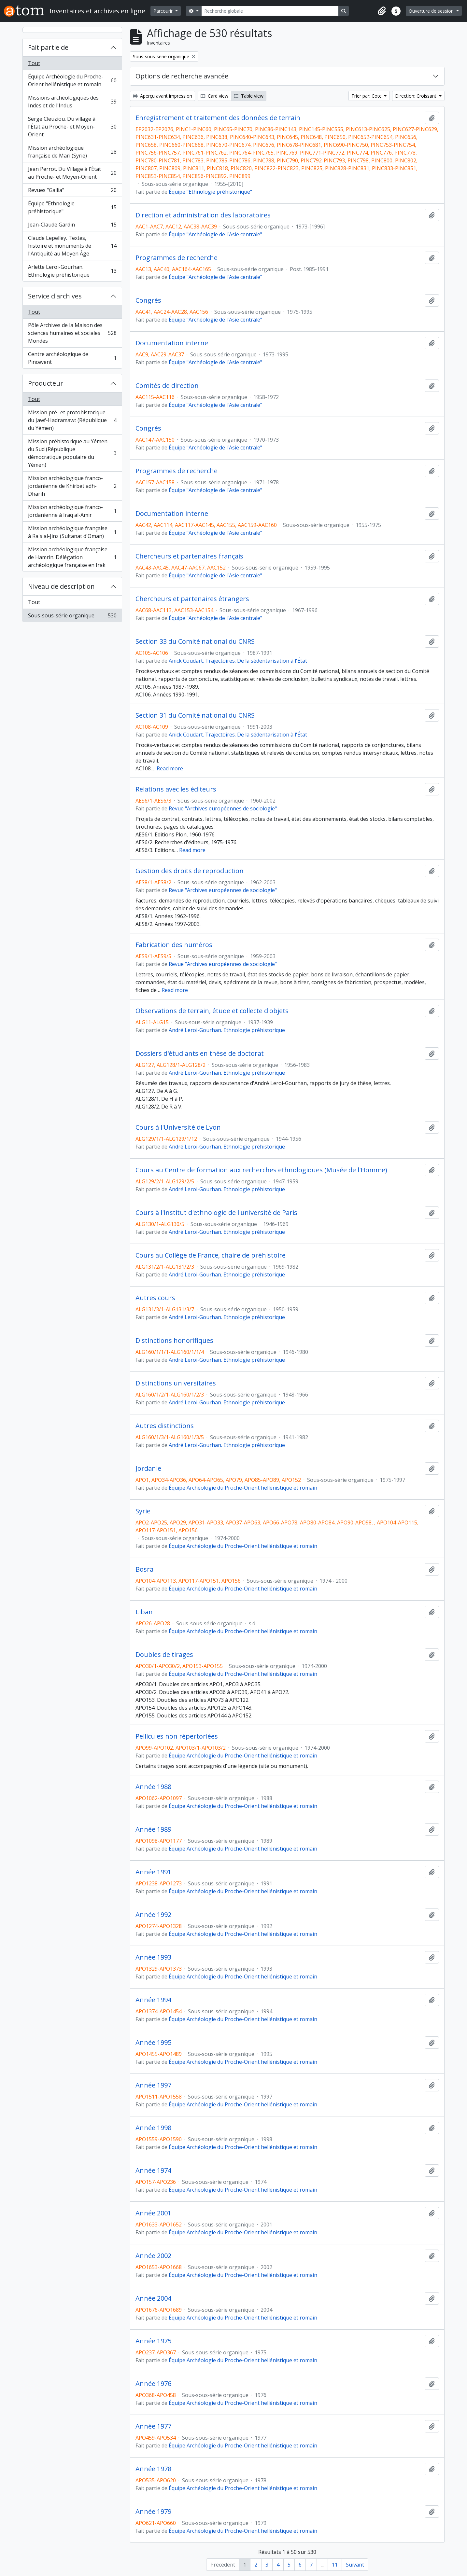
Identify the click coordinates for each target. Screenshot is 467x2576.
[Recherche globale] (270, 11)
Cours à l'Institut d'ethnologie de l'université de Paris (216, 1213)
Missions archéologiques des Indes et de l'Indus (72, 101)
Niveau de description (61, 586)
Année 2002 (153, 2256)
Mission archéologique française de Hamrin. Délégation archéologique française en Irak (72, 557)
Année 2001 (153, 2213)
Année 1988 (153, 1787)
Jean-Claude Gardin (72, 226)
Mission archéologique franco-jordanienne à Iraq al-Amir (72, 510)
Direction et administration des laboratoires (203, 215)
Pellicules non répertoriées (176, 1736)
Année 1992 (153, 1915)
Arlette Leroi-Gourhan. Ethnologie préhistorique (72, 270)
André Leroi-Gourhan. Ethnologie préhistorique (227, 1030)
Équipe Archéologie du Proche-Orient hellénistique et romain (72, 80)
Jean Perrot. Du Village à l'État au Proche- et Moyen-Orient (72, 172)
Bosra (144, 1569)
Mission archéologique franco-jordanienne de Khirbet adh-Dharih (72, 486)
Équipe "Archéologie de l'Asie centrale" (215, 234)
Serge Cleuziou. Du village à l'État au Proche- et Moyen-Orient (72, 126)
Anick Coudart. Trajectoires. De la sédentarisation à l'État (238, 660)
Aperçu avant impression (162, 96)
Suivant (355, 2564)
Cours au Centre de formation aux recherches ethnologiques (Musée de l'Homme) (261, 1170)
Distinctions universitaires (175, 1383)
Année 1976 (153, 2384)
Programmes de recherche (176, 258)
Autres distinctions (164, 1426)
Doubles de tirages (164, 1655)
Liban (144, 1612)
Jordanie (148, 1468)
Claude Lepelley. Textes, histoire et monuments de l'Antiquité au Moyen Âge (72, 245)
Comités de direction (167, 386)
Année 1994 (153, 2000)
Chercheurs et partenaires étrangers (192, 599)
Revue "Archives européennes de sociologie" (223, 808)
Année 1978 (153, 2469)
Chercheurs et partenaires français (189, 556)
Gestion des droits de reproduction (189, 871)
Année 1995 (153, 2042)
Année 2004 (153, 2298)
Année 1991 (153, 1872)
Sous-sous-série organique (72, 617)
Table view (248, 96)
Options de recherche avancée (181, 76)
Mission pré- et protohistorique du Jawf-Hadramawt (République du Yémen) (72, 420)
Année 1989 (153, 1829)
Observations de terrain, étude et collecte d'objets (212, 1011)
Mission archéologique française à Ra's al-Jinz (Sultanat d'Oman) (72, 532)
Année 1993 (153, 1957)
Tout (34, 63)
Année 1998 (153, 2128)
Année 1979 (153, 2511)
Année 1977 (153, 2426)
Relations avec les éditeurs (175, 789)
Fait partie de (48, 47)
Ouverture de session (432, 11)
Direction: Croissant (416, 96)
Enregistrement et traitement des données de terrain (217, 118)
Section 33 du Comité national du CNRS (195, 641)
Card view (214, 96)
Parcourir (163, 11)
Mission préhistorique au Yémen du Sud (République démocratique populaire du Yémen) (72, 453)
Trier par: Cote (367, 96)
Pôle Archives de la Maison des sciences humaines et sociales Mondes (72, 333)
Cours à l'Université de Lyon (178, 1127)
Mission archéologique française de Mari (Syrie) (72, 151)
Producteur (45, 383)
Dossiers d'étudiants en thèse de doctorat (199, 1053)
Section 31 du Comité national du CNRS (195, 715)
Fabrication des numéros (173, 945)
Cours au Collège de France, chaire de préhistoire (210, 1255)
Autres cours (155, 1298)
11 (335, 2564)
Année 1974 (153, 2170)
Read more (170, 768)
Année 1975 (153, 2341)
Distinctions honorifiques (174, 1340)
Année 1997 (153, 2085)
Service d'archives (55, 296)
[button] (382, 11)
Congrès (148, 300)
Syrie (142, 1511)
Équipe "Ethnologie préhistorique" (72, 207)
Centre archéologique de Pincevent (72, 358)
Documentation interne (171, 343)
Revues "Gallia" (72, 191)
